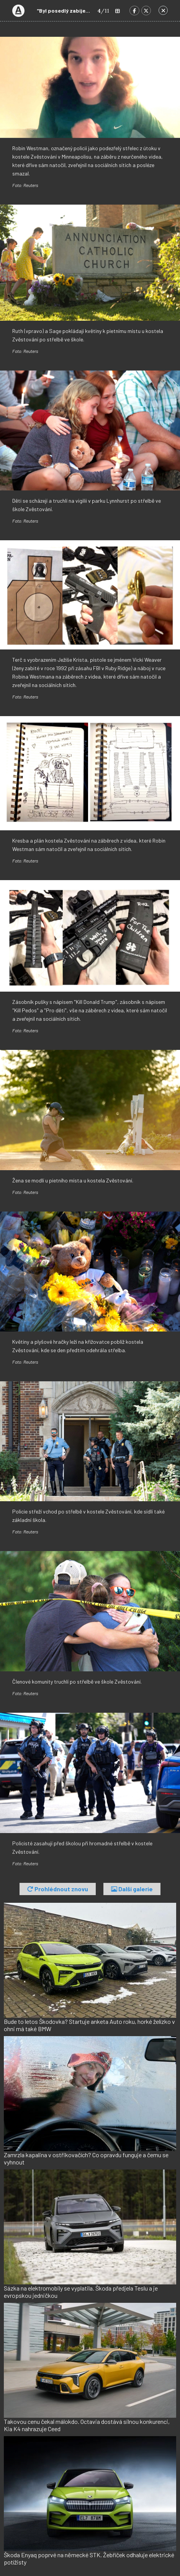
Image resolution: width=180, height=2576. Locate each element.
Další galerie (132, 1888)
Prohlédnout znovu (57, 1888)
